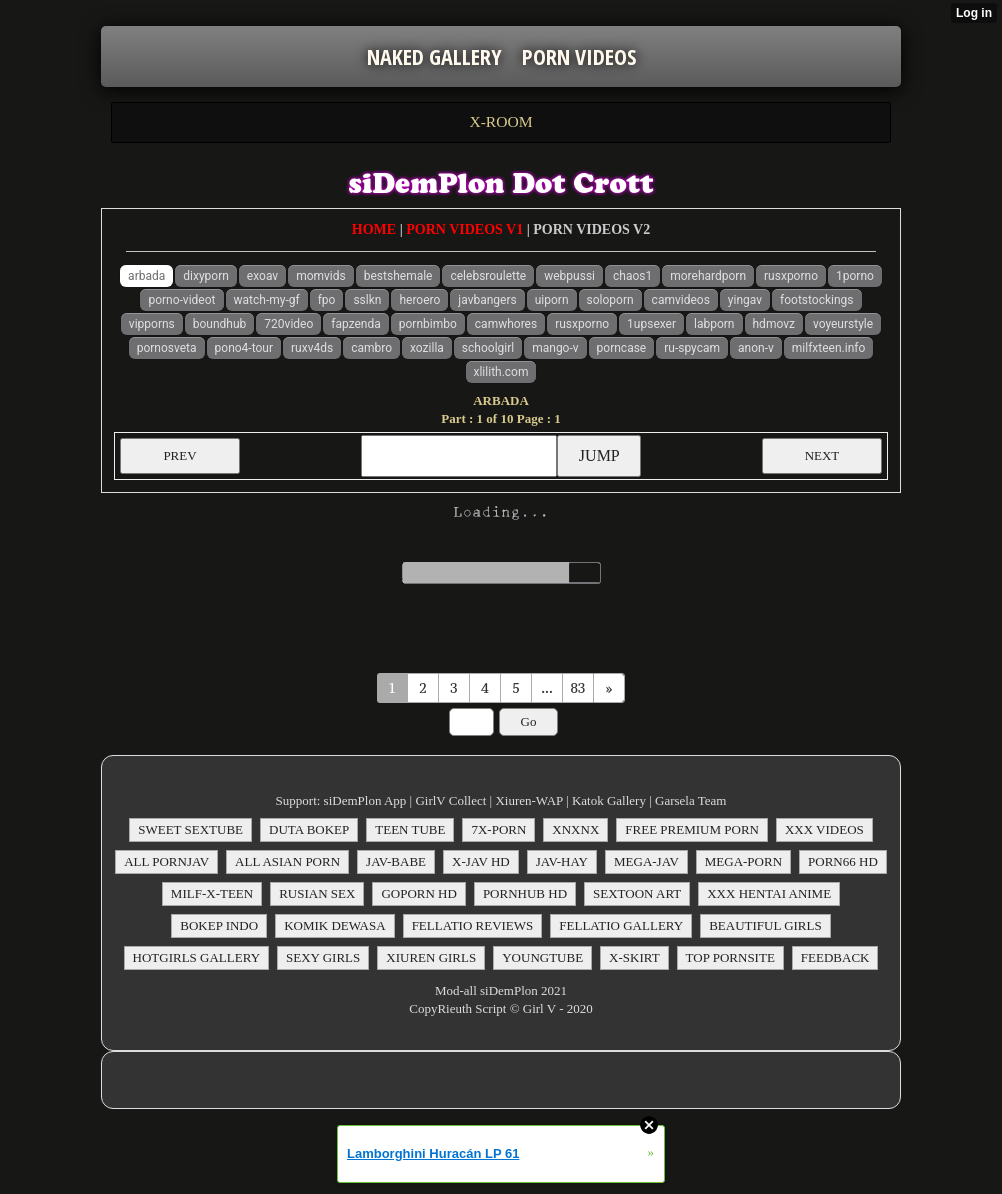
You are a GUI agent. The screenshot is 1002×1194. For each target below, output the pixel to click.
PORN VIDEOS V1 (464, 229)
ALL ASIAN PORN (287, 861)
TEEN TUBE (410, 829)
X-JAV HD (481, 861)
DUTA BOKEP (309, 829)
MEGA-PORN (743, 861)
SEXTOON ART (637, 893)
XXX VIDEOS (824, 829)
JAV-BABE (396, 861)
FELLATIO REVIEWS (473, 925)
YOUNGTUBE (542, 957)
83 (578, 687)
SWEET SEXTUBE (190, 829)
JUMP (599, 455)
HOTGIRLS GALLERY (196, 957)
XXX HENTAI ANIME (769, 893)
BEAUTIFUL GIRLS (765, 925)
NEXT (822, 455)
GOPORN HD (418, 893)
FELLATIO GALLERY (621, 925)
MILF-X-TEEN (212, 893)
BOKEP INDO (219, 925)
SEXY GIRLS (323, 957)
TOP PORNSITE (730, 957)
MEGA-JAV (646, 861)
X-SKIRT (634, 957)
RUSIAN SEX (317, 893)
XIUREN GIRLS (431, 957)
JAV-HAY (562, 861)
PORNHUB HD (525, 893)
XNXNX (575, 829)
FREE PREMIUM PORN (692, 829)
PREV (179, 455)
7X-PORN (498, 829)
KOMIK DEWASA (334, 925)
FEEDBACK (835, 957)
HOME (374, 229)
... (546, 687)
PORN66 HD (843, 861)
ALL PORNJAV (166, 861)
